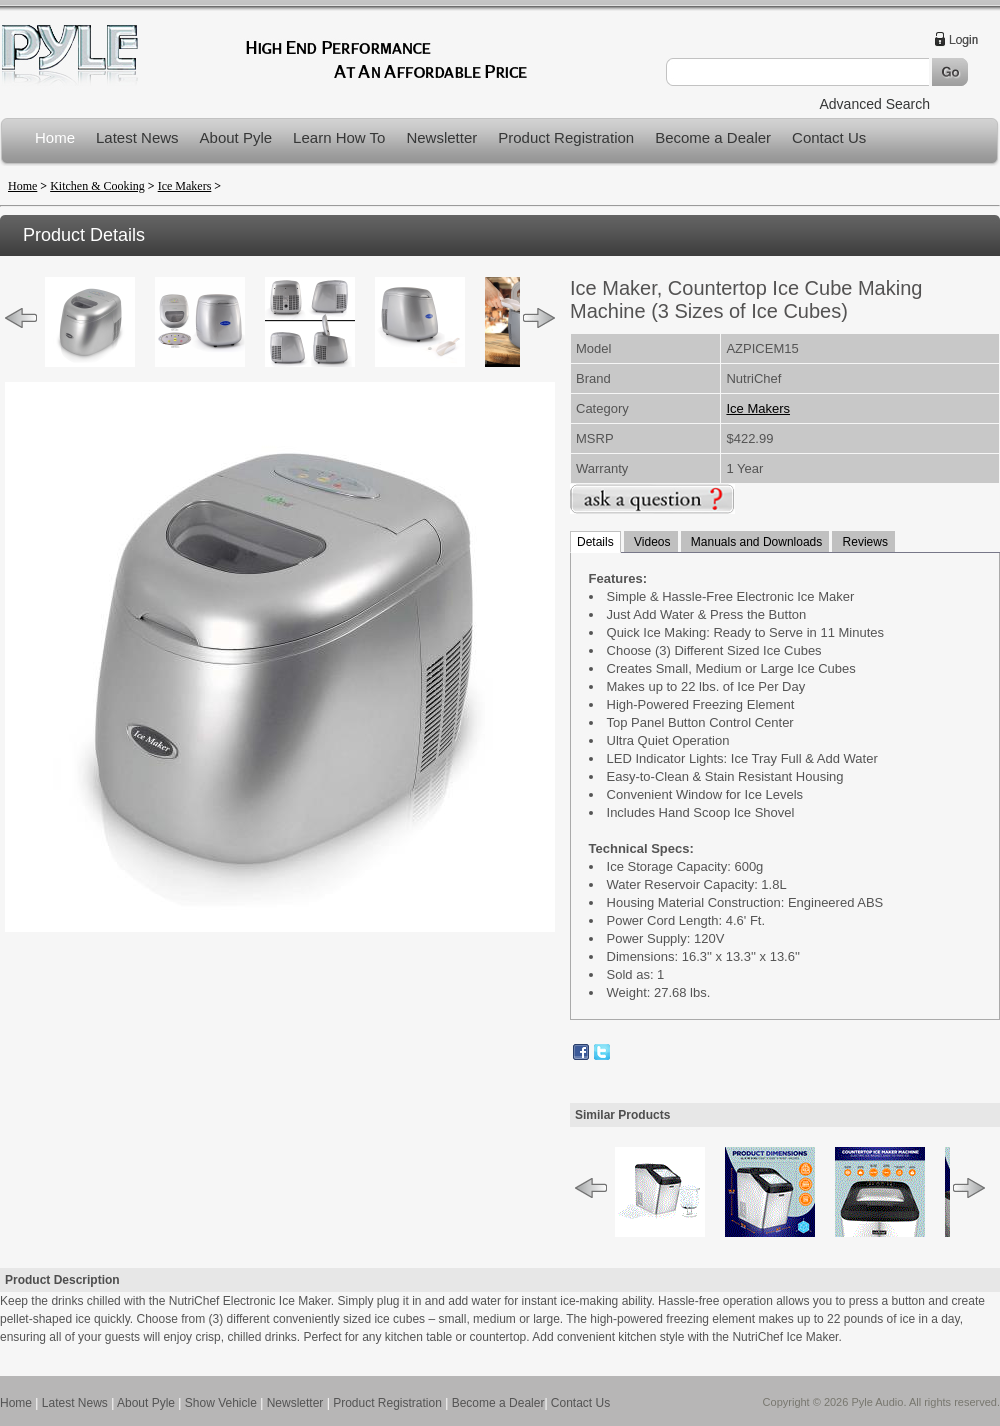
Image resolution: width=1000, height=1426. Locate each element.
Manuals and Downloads (755, 542)
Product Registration (566, 137)
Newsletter (441, 137)
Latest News (137, 137)
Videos (651, 542)
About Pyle (236, 137)
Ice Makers (185, 186)
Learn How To (339, 137)
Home (55, 137)
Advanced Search (874, 104)
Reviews (863, 542)
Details (595, 542)
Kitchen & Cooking (97, 186)
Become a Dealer (713, 137)
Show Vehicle (221, 1403)
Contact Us (829, 137)
